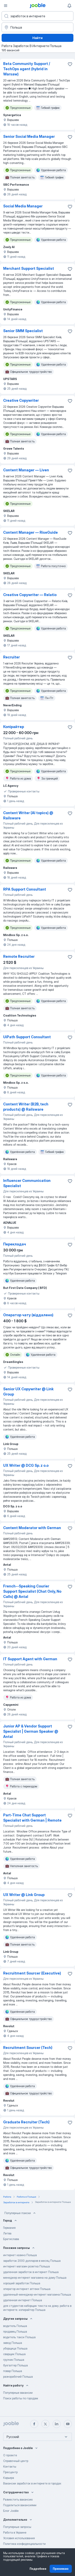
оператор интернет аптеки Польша (26, 2289)
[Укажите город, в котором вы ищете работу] (37, 27)
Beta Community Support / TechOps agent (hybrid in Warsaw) (26, 69)
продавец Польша (15, 2331)
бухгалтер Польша (15, 2365)
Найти (37, 38)
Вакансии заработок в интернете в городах (32, 2483)
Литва (7, 2233)
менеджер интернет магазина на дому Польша (34, 2277)
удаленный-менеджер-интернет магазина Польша (37, 2294)
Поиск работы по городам (20, 2398)
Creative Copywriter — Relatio (30, 595)
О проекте (10, 2455)
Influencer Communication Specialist (27, 1183)
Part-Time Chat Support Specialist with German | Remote (32, 1817)
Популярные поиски (20, 2213)
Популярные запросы (17, 2527)
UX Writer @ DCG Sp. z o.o (26, 1465)
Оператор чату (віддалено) (28, 1315)
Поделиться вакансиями (19, 2505)
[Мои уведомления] (69, 5)
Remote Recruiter (19, 956)
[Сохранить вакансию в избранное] (70, 64)
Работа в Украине (14, 2532)
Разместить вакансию (18, 2499)
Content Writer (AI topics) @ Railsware (28, 815)
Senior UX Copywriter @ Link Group (28, 1391)
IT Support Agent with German (30, 1659)
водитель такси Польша (19, 2337)
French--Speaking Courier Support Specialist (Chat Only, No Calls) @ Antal (32, 1591)
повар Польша (12, 2371)
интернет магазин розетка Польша (26, 2266)
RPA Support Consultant (24, 889)
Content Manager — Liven (26, 470)
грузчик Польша (13, 2359)
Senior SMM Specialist (23, 331)
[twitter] (45, 2424)
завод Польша (12, 2342)
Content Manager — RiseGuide (30, 532)
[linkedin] (57, 2424)
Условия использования (19, 2538)
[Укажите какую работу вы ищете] (37, 16)
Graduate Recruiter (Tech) (26, 2122)
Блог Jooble (11, 2510)
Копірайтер (13, 727)
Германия (9, 2227)
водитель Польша (15, 2326)
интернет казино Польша (20, 2255)
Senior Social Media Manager (29, 136)
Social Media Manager (23, 206)
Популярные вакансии (18, 2392)
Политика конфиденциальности (24, 2543)
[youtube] (68, 2424)
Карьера (8, 2477)
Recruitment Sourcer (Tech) (27, 2048)
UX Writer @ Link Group (24, 1895)
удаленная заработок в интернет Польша (31, 2272)
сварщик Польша (14, 2354)
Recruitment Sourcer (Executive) (32, 1973)
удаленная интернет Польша (22, 2300)
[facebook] (34, 2424)
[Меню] (6, 6)
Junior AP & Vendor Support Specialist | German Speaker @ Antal (30, 1731)
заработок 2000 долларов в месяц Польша (32, 2260)
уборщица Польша (15, 2348)
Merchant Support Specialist (28, 268)
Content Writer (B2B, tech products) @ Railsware (25, 1106)
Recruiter (11, 657)
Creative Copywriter (21, 400)
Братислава (11, 2239)
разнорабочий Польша (18, 2376)
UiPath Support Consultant (27, 1037)
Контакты (9, 2466)
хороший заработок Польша (21, 2283)
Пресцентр (10, 2472)
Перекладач (14, 1244)
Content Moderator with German (32, 1528)
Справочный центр (15, 2461)
